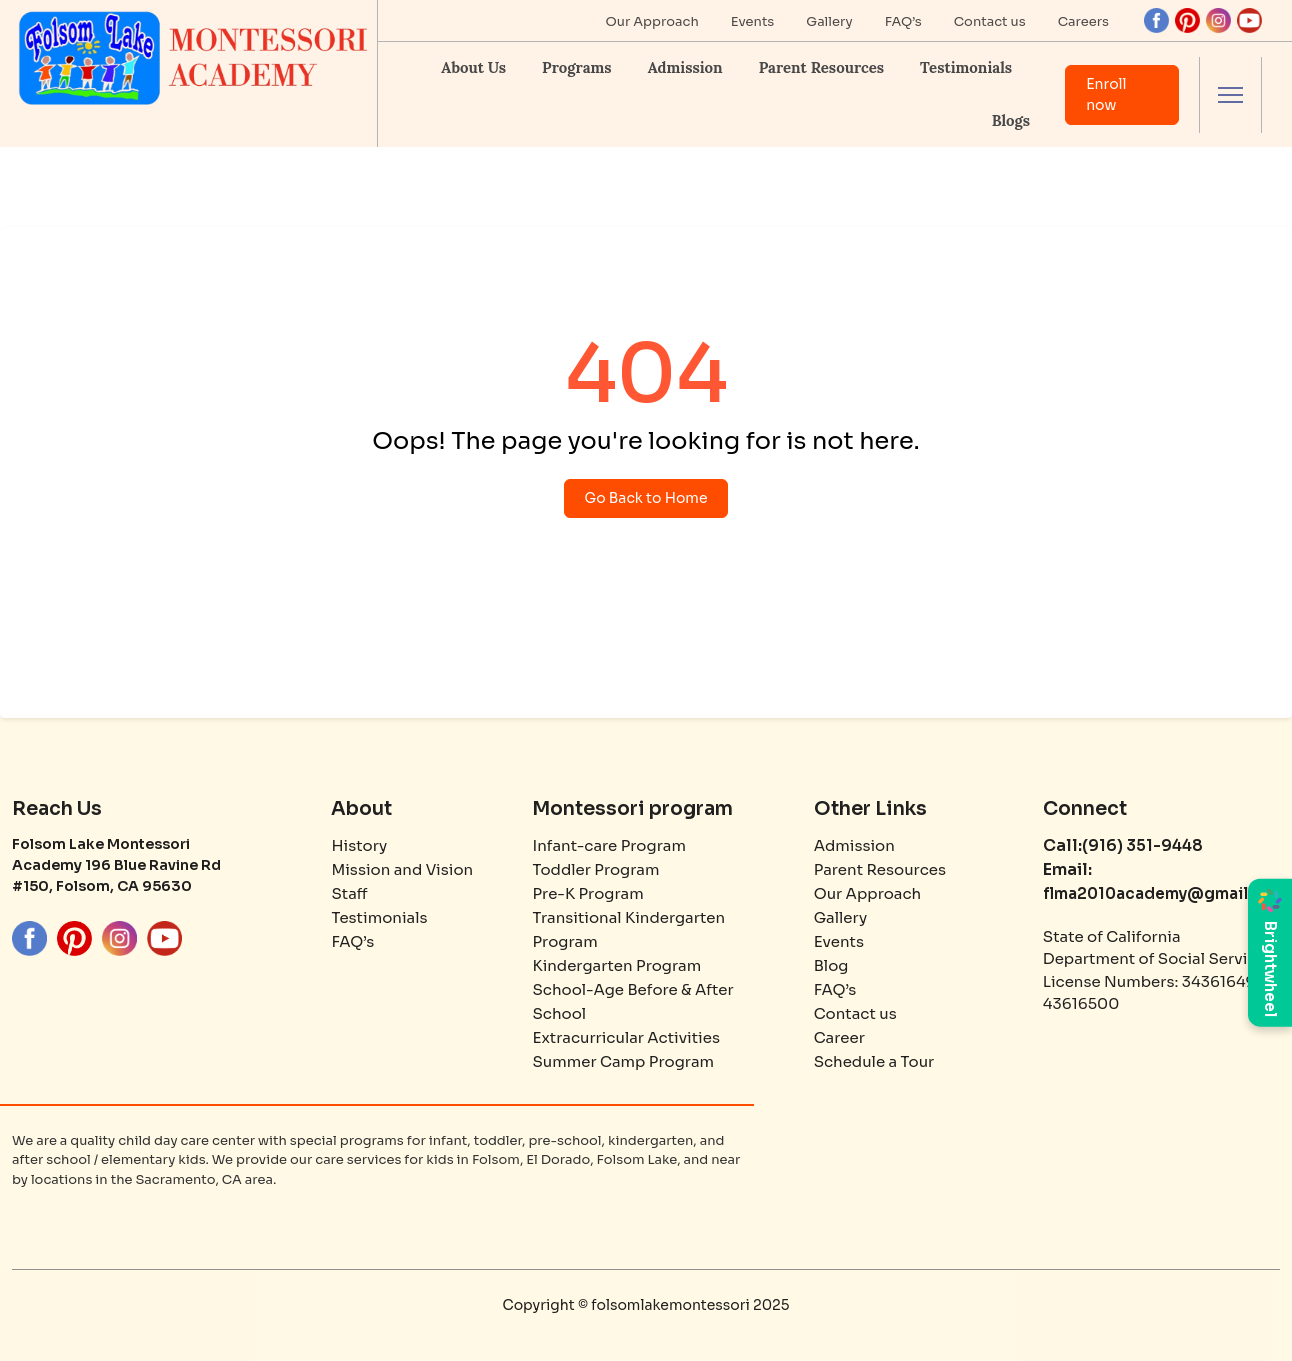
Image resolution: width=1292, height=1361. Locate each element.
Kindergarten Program (616, 965)
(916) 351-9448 (1142, 845)
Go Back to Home (646, 498)
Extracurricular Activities (626, 1037)
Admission (685, 67)
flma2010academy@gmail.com (1165, 893)
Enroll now (1106, 94)
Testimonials (966, 67)
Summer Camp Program (623, 1061)
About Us (473, 67)
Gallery (829, 21)
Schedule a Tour (874, 1061)
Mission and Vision (402, 869)
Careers (1083, 21)
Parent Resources (821, 67)
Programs (577, 67)
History (359, 845)
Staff (349, 893)
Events (753, 21)
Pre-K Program (587, 893)
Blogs (1011, 120)
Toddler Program (595, 869)
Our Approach (652, 21)
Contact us (990, 21)
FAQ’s (903, 21)
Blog (831, 965)
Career (839, 1037)
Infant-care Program (608, 845)
